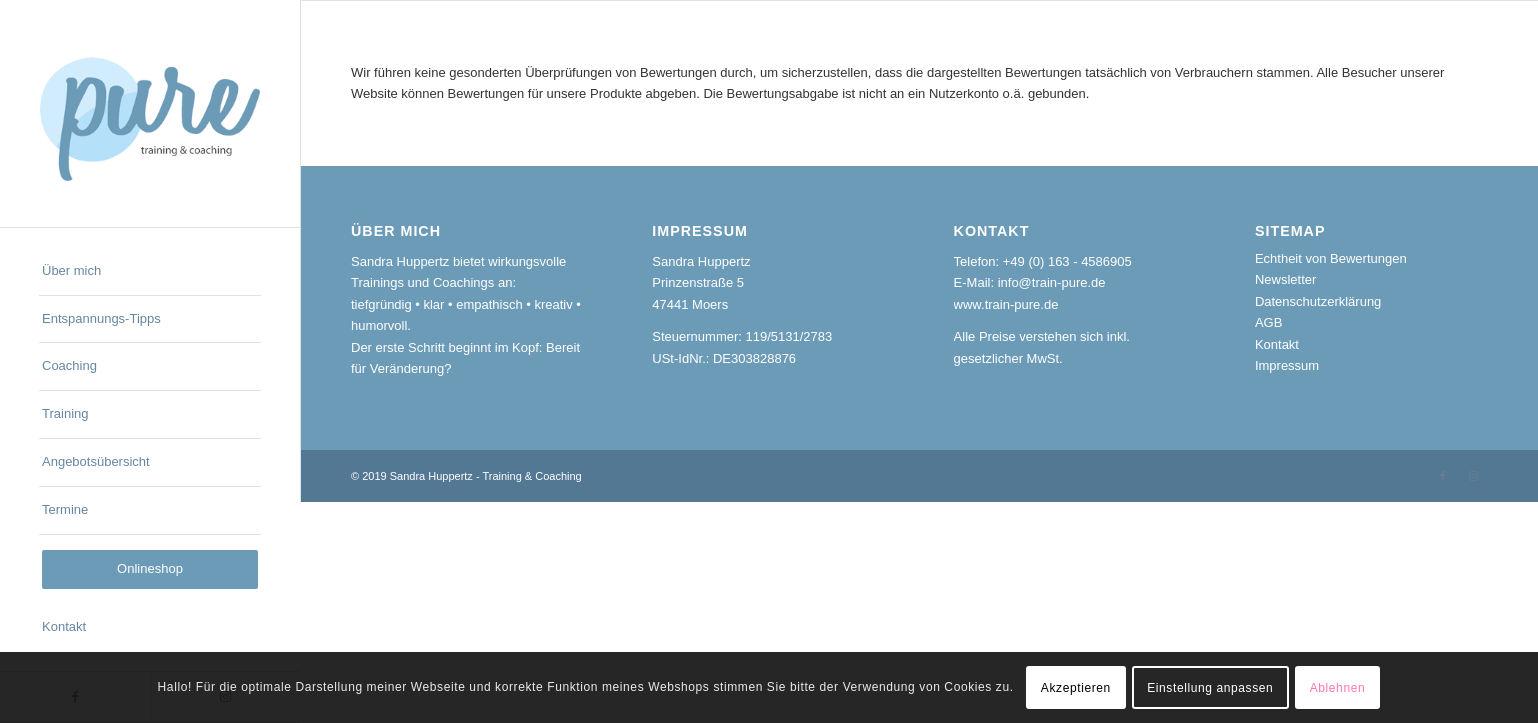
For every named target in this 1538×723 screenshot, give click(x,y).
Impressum (1287, 365)
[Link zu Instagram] (1473, 476)
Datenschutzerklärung (1318, 301)
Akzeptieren (1076, 688)
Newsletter (1285, 279)
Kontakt (1277, 344)
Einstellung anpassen (1210, 688)
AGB (1268, 322)
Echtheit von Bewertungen (1331, 258)
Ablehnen (1338, 688)
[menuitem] (150, 272)
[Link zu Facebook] (1443, 476)
